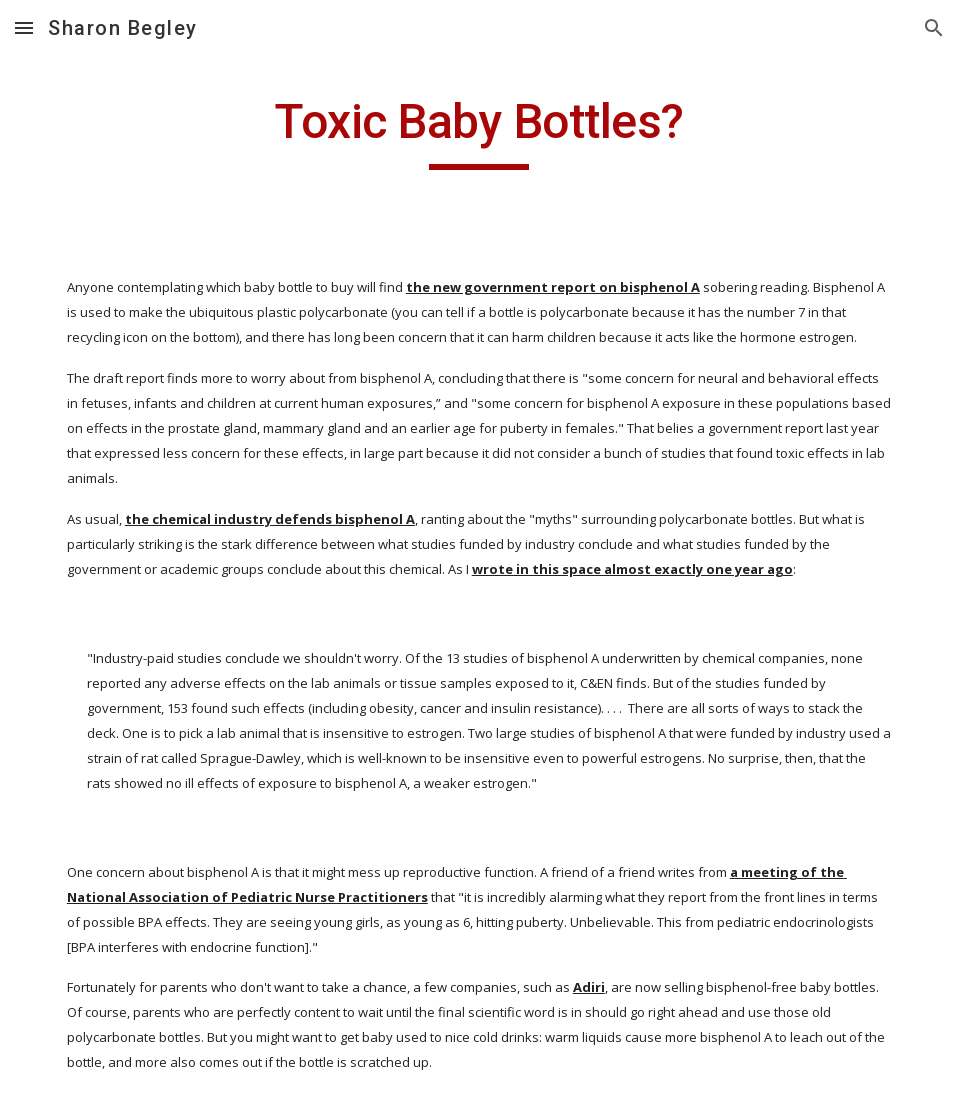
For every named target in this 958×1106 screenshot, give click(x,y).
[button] (24, 27)
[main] (478, 131)
